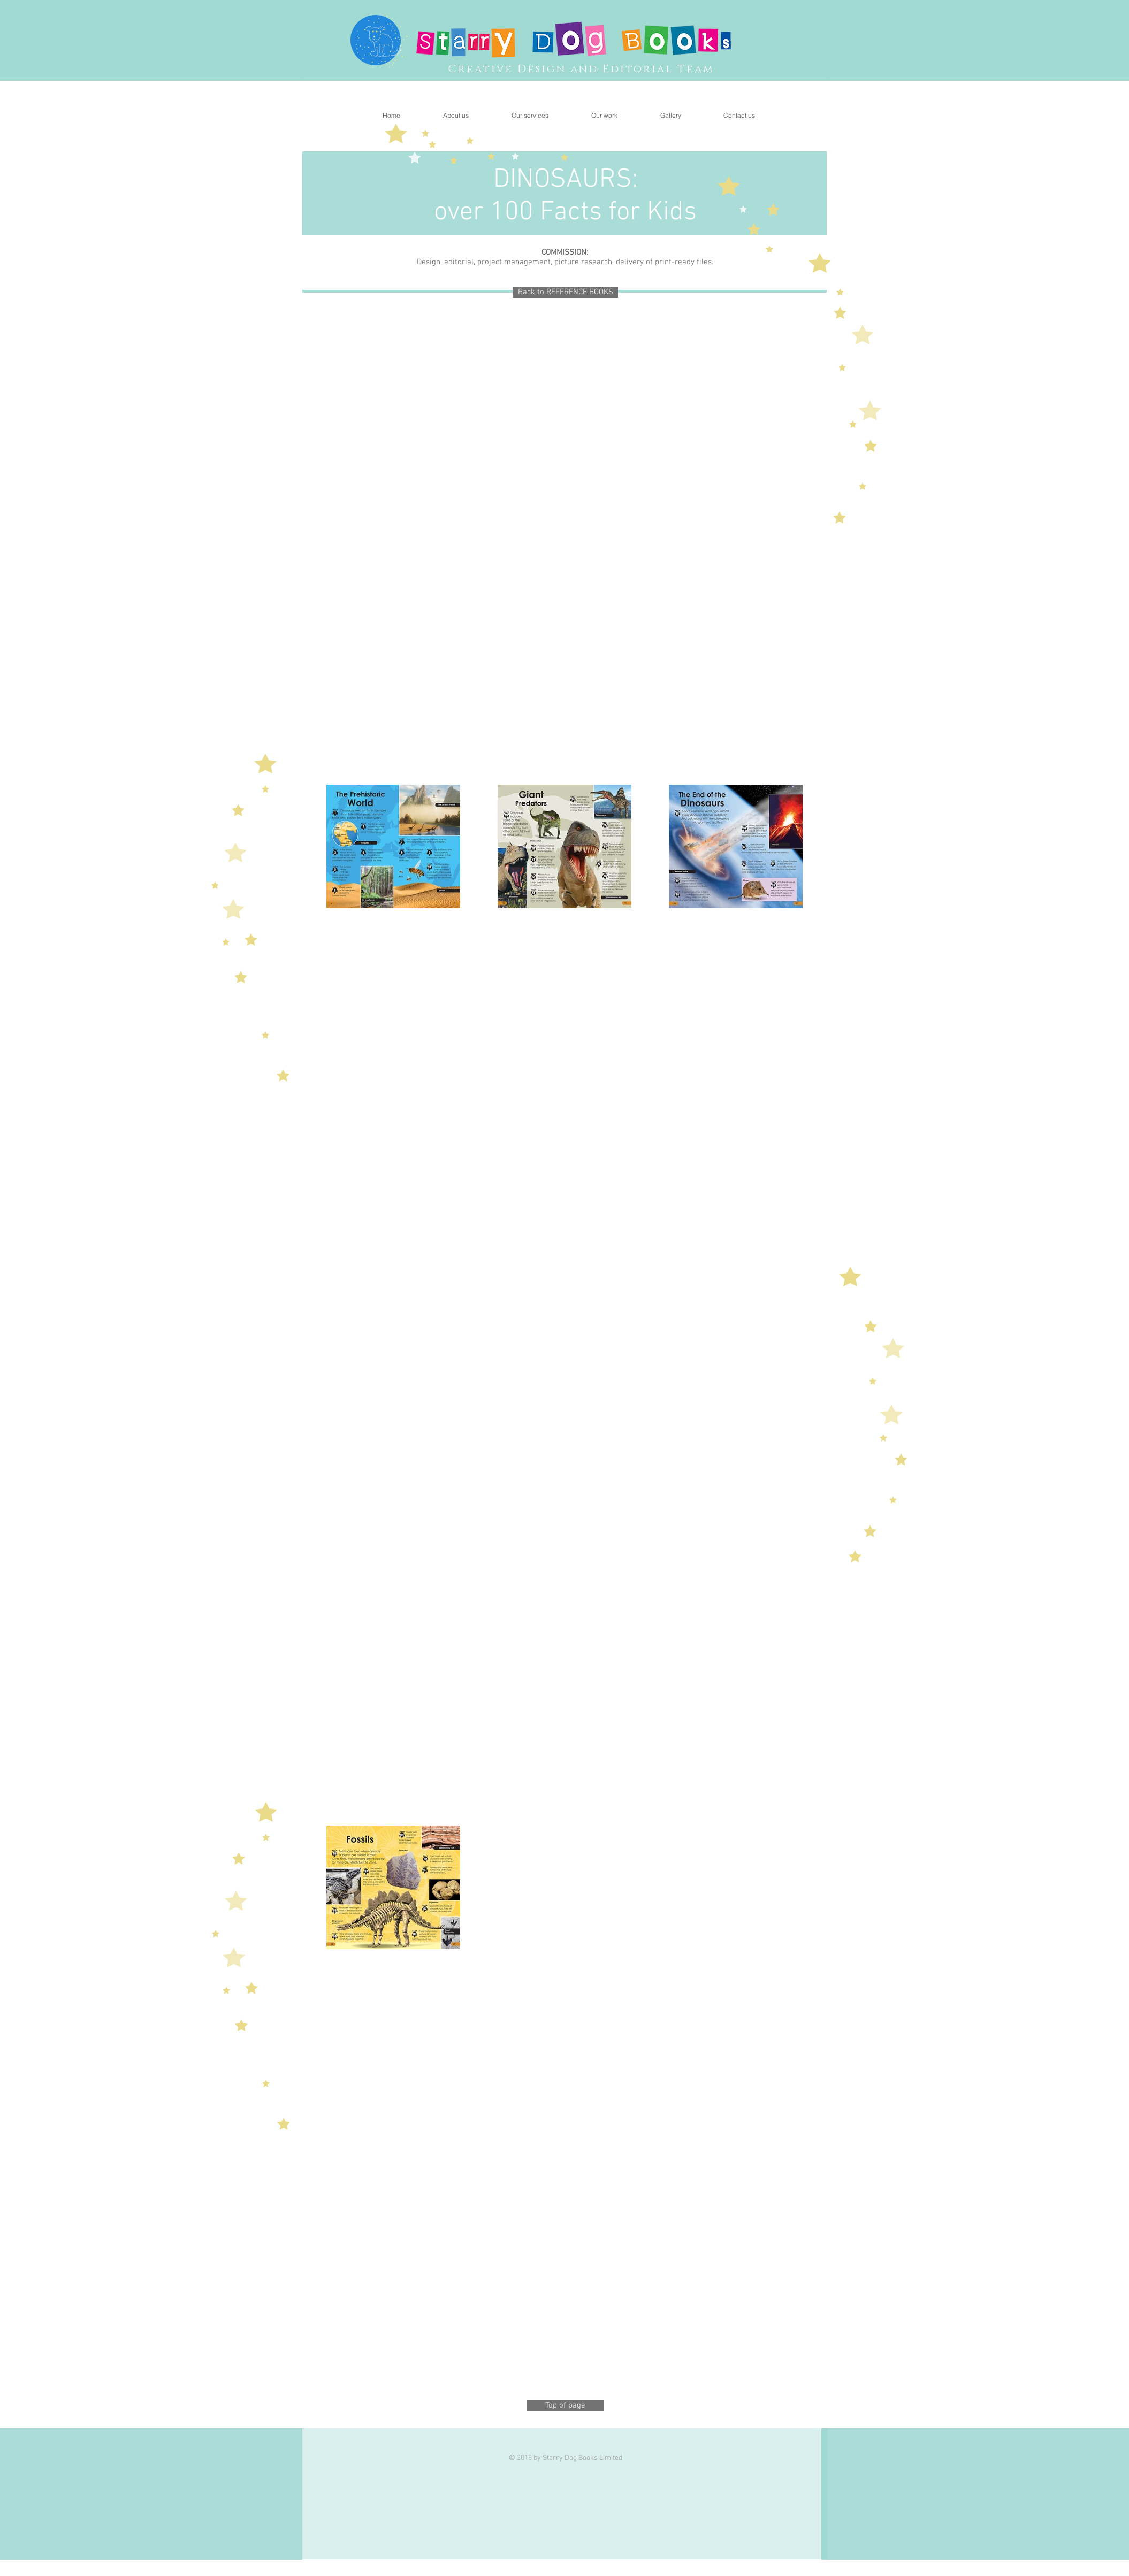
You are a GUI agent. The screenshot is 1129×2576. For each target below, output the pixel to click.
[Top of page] (565, 2405)
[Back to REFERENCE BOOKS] (565, 292)
